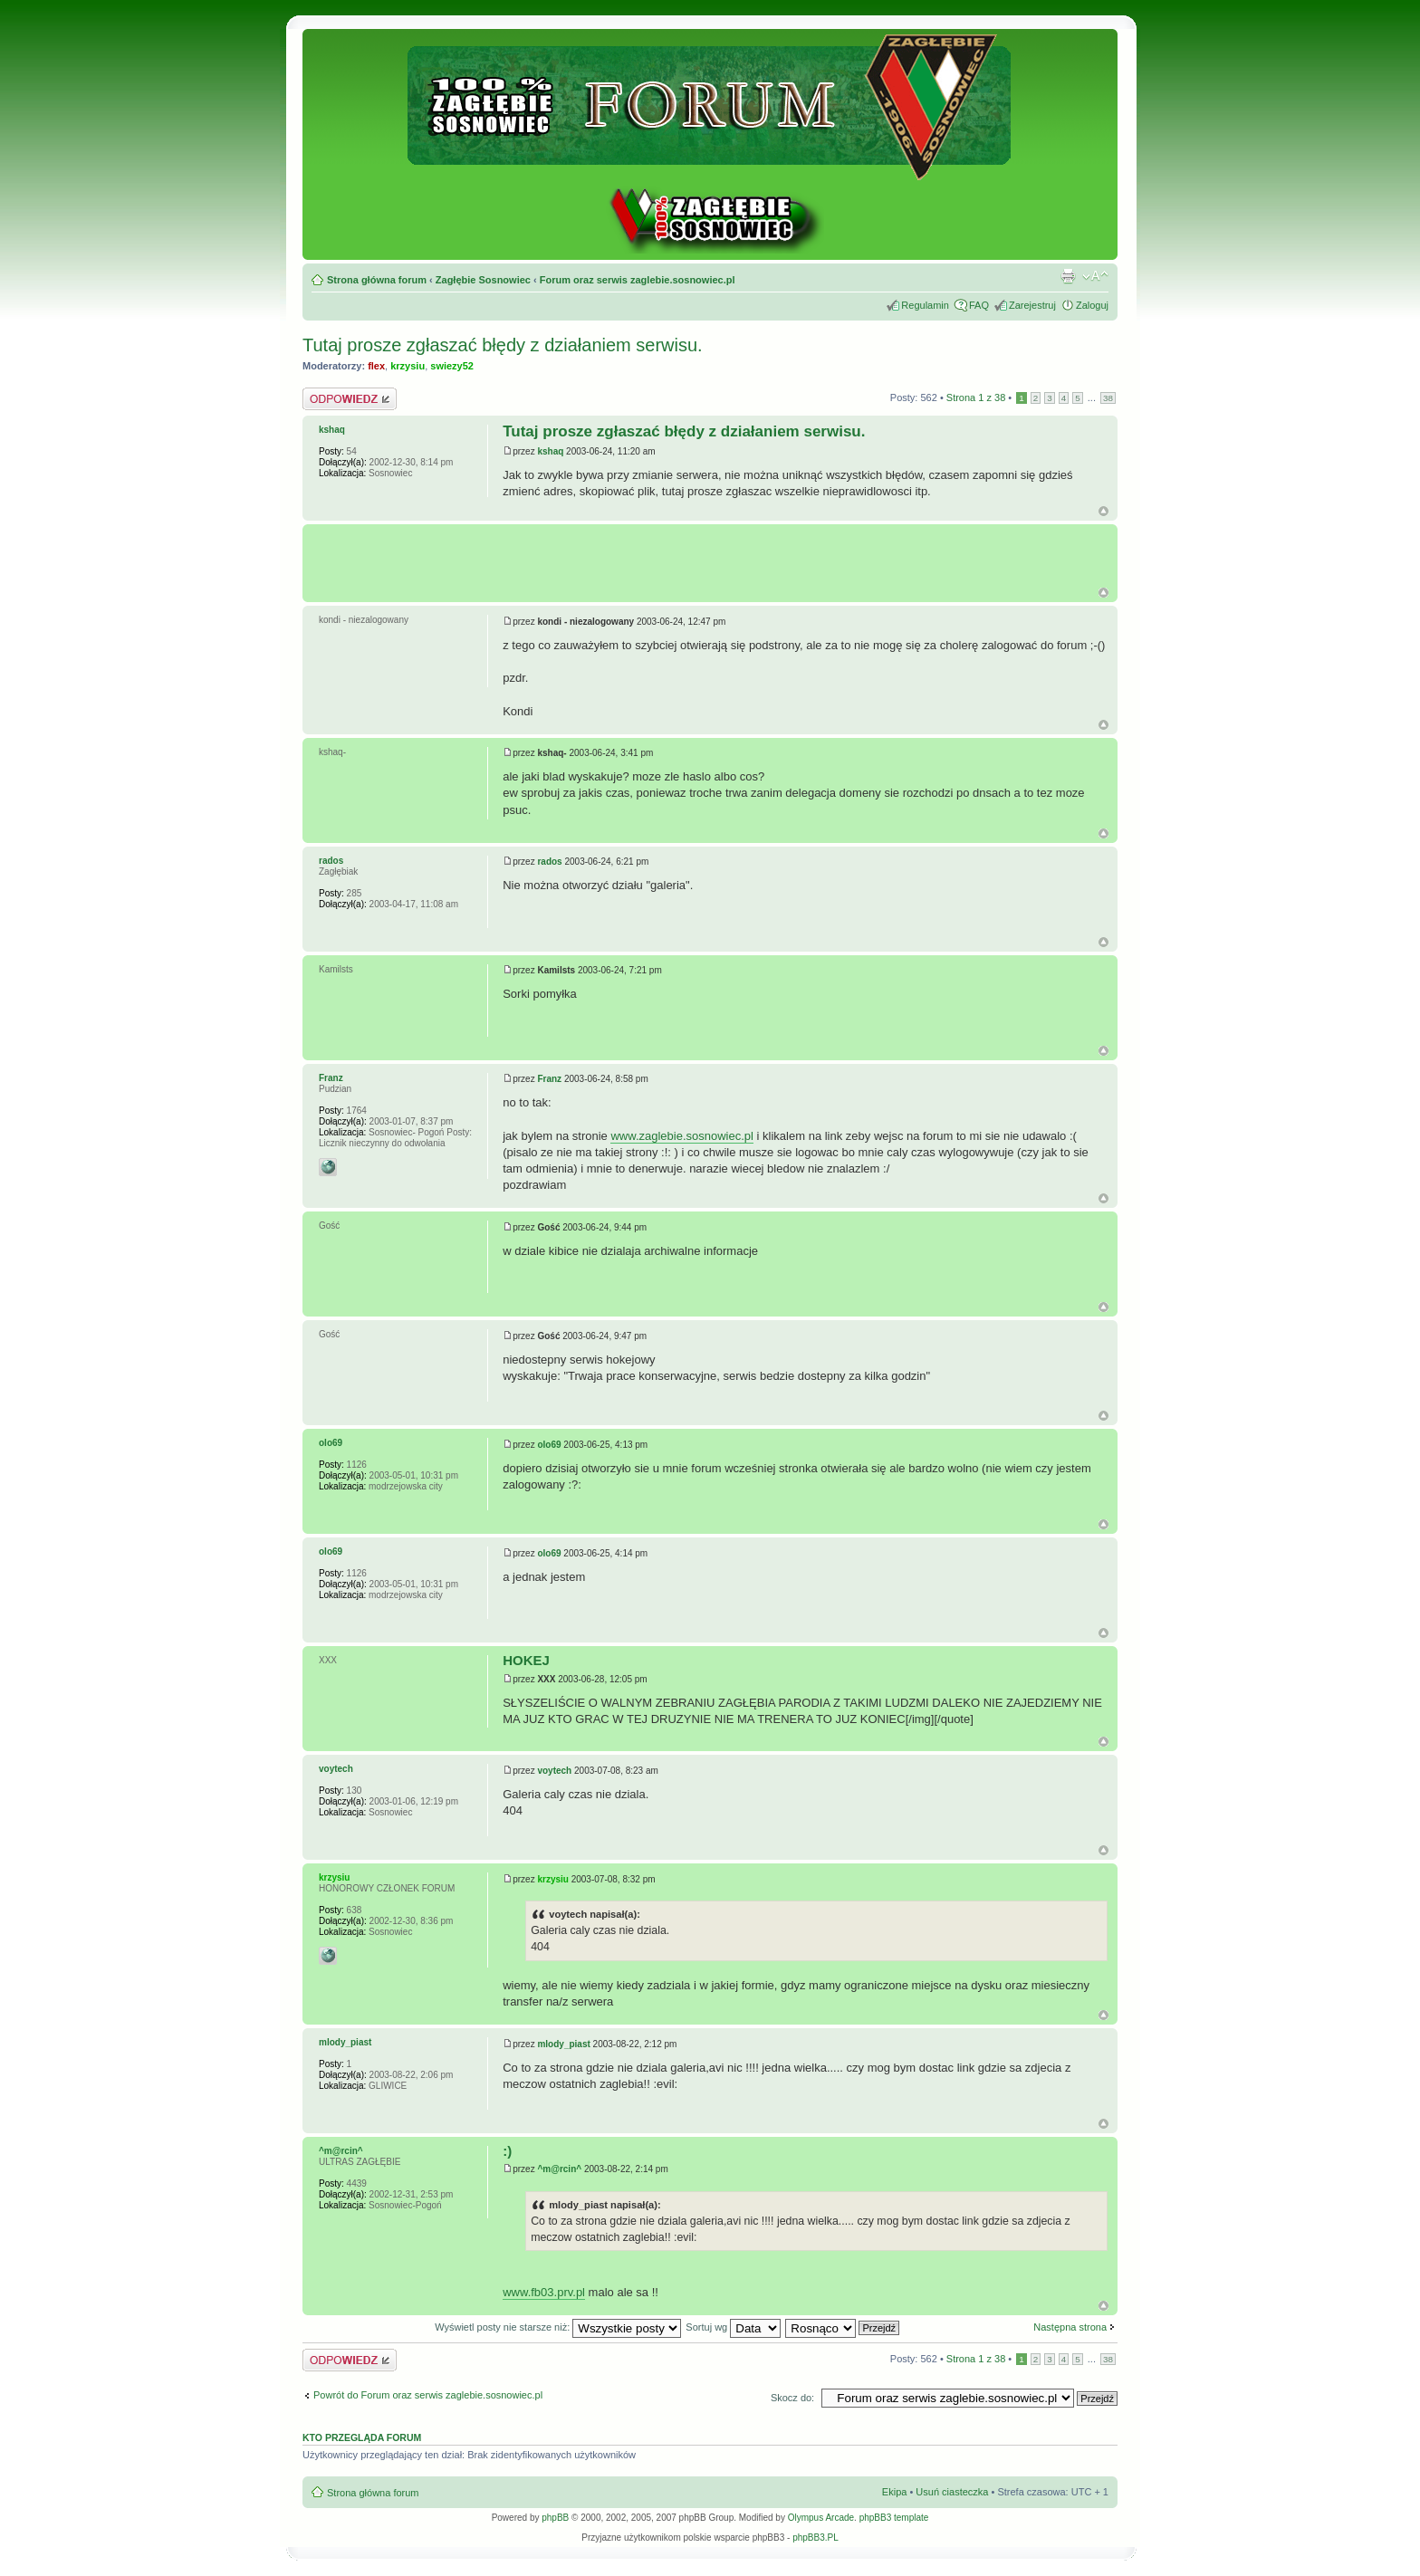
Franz (549, 1079)
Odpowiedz (349, 399)
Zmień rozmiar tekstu (1095, 276)
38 (1108, 398)
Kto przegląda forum (361, 2437)
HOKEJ (526, 1660)
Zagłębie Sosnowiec (483, 279)
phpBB (555, 2518)
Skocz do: (792, 2397)
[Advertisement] (714, 556)
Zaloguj (1092, 305)
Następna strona (1070, 2327)
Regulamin (925, 305)
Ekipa (894, 2491)
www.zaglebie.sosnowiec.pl (681, 1136)
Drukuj (1068, 276)
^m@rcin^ (559, 2169)
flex (376, 365)
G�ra (1103, 593)
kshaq (550, 451)
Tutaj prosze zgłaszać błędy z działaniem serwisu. (502, 345)
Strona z (975, 397)
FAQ (979, 305)
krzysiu (407, 365)
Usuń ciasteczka (952, 2491)
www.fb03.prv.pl (544, 2292)
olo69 (549, 1445)
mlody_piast (563, 2044)
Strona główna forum (377, 279)
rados (549, 862)
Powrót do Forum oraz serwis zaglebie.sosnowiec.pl (427, 2394)
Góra (1103, 511)
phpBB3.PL (815, 2537)
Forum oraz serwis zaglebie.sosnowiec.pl (637, 279)
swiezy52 (452, 365)
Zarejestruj (1032, 305)
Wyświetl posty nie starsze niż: (558, 2327)
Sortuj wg (733, 2327)
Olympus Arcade (821, 2518)
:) (507, 2151)
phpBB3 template (894, 2518)
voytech (554, 1771)
